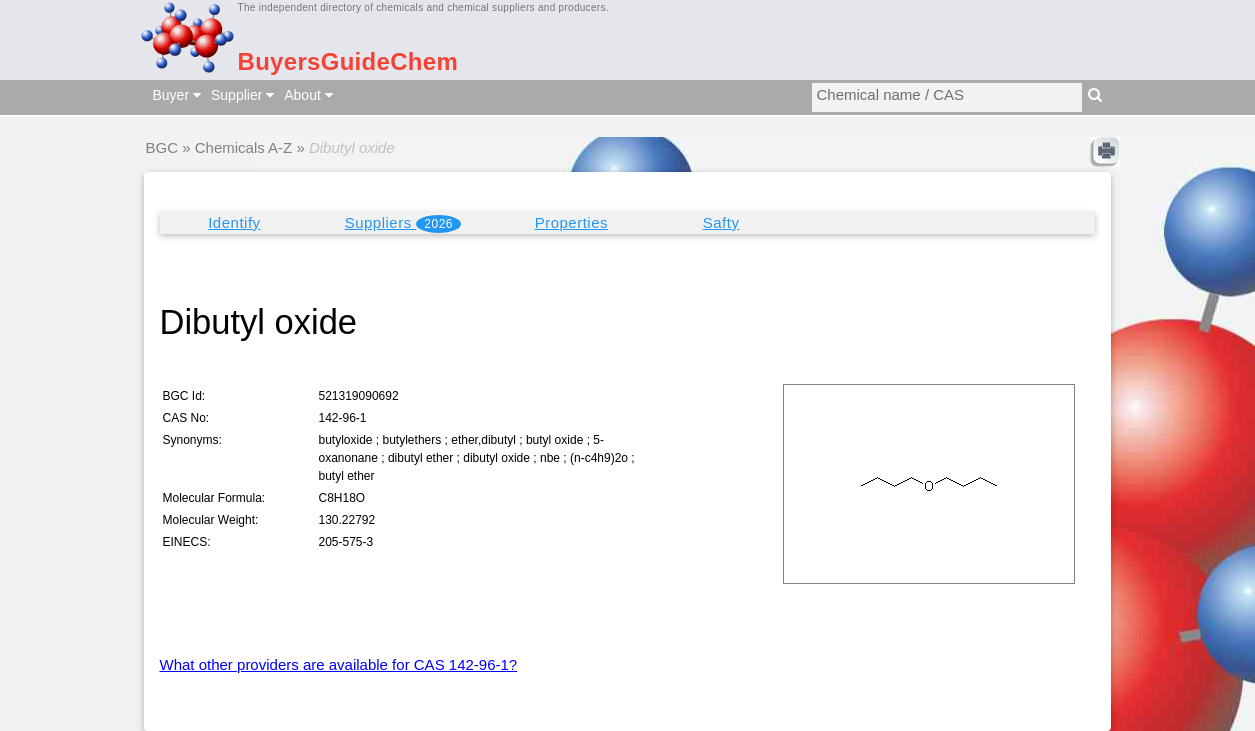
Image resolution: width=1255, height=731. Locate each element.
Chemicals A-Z (244, 147)
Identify (234, 222)
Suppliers (403, 223)
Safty (721, 222)
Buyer (177, 95)
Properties (571, 222)
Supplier (242, 95)
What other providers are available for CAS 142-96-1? (339, 664)
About (308, 95)
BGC (162, 147)
